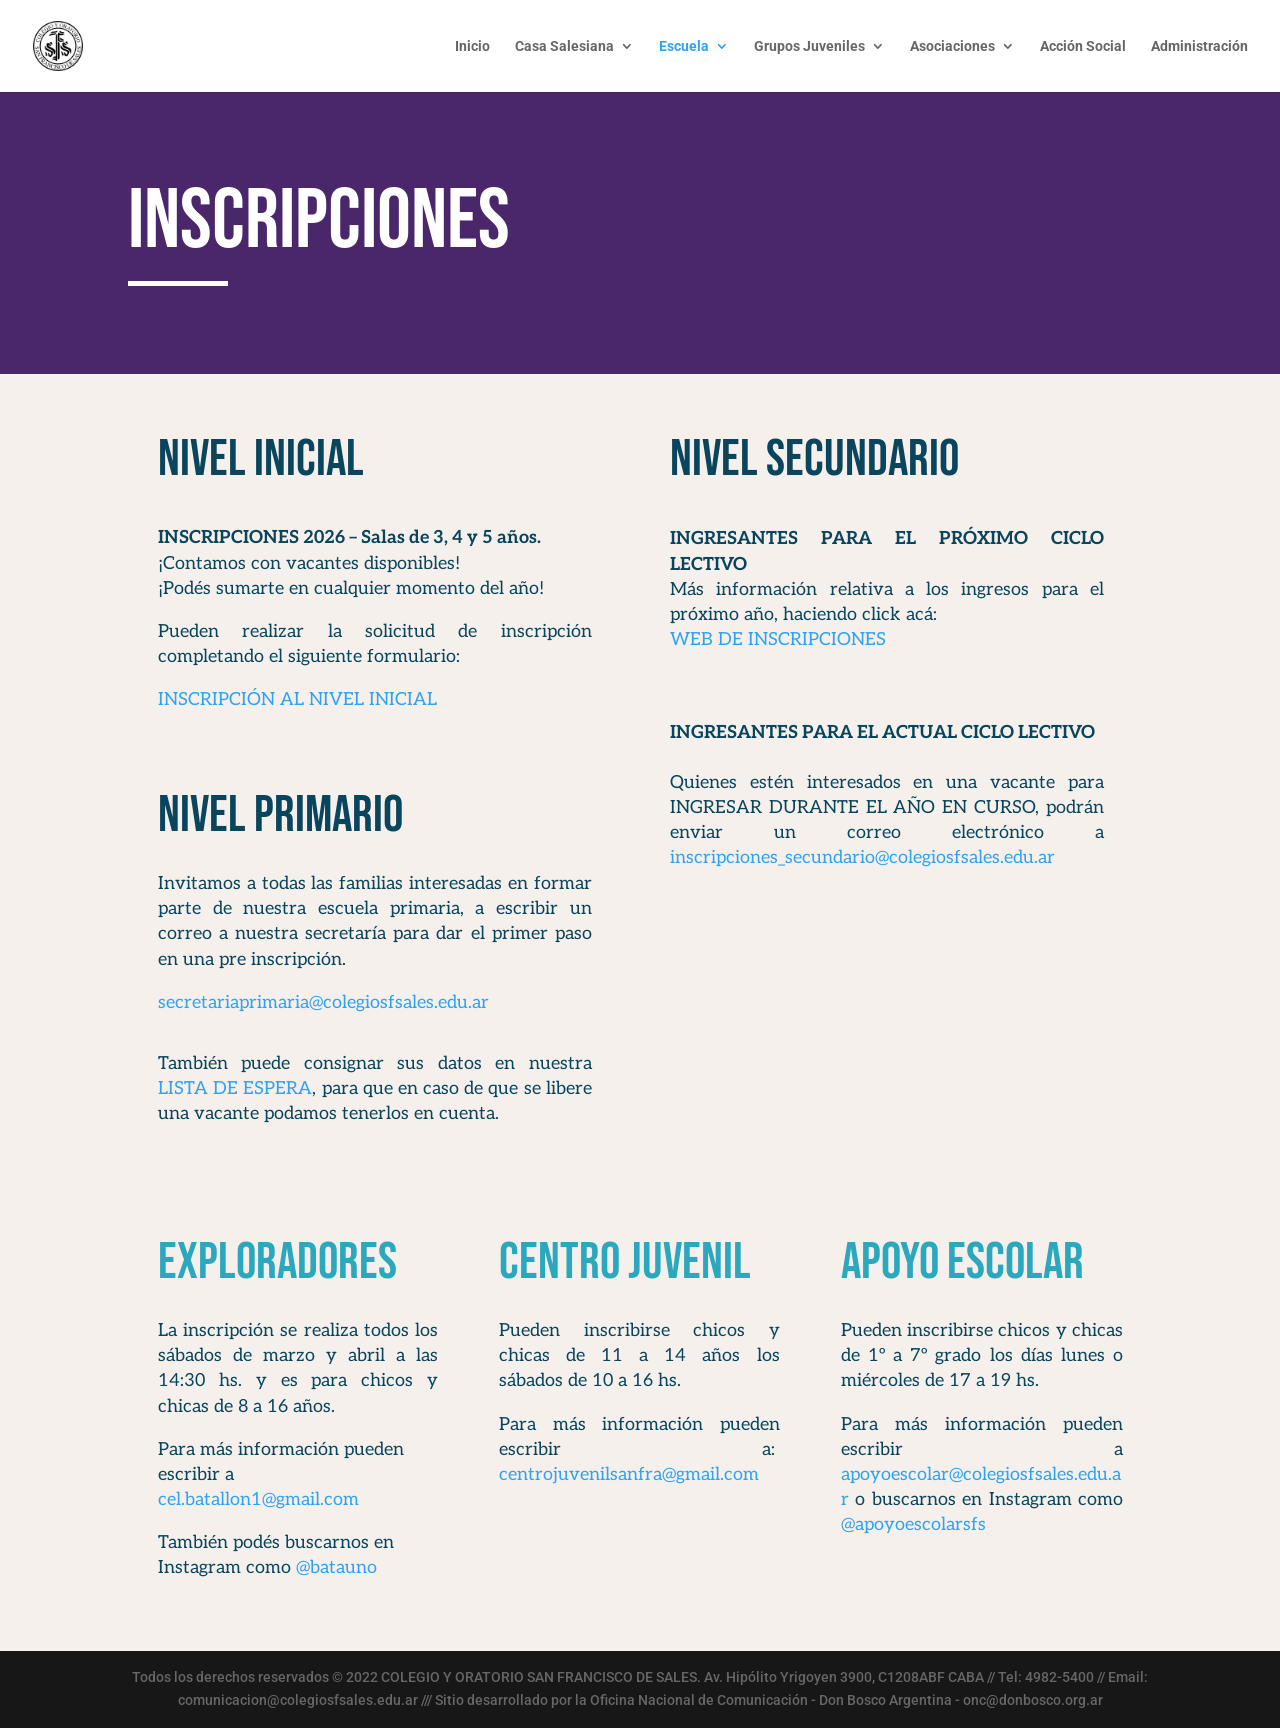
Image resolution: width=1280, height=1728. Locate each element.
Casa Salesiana (564, 46)
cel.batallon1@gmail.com (258, 1499)
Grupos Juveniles (809, 46)
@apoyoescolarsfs (913, 1524)
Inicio (472, 46)
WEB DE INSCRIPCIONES (778, 639)
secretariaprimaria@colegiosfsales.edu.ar (323, 1002)
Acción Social (1083, 46)
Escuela (684, 46)
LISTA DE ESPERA (235, 1088)
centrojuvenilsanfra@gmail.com (629, 1474)
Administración (1199, 46)
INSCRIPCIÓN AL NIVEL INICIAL (300, 699)
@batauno (336, 1567)
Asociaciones (952, 46)
